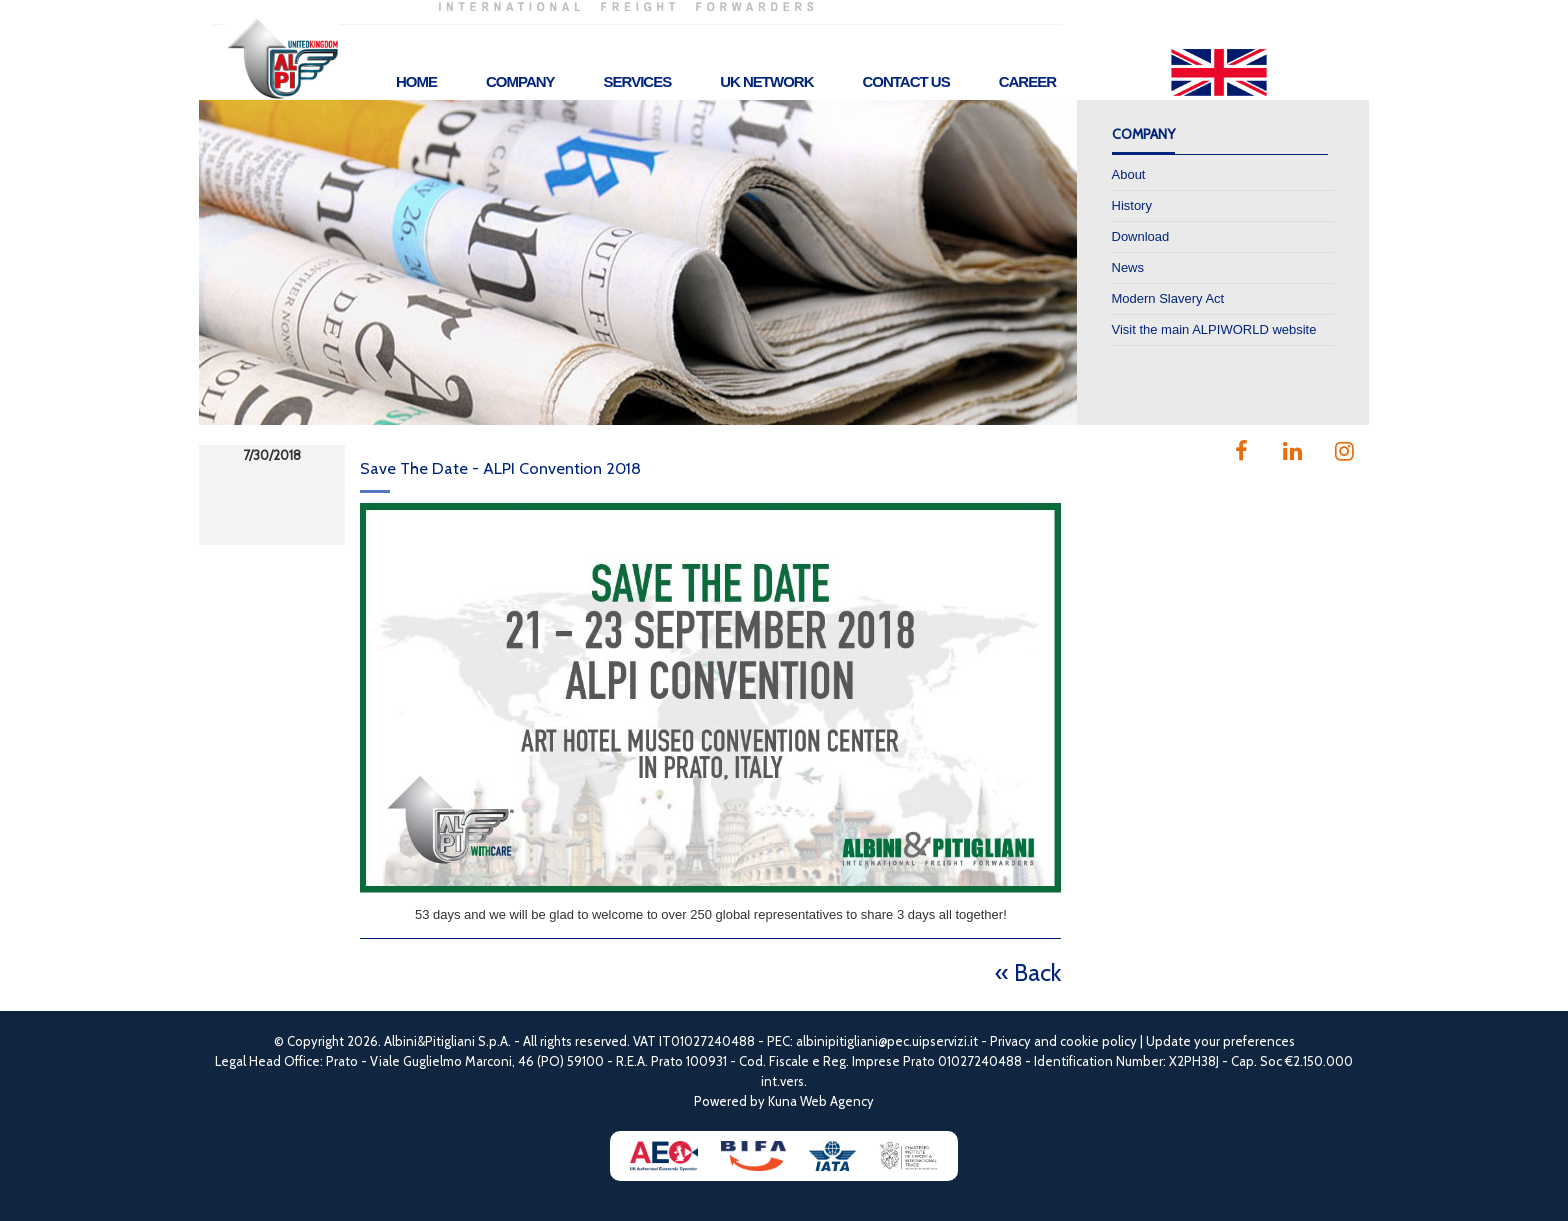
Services (638, 81)
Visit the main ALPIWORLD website (1214, 329)
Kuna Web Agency (821, 1101)
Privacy (1010, 1041)
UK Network (766, 81)
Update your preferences (1220, 1041)
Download (1141, 236)
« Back (1028, 972)
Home (416, 81)
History (1132, 205)
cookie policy (1098, 1041)
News (1128, 267)
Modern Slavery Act (1168, 298)
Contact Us (905, 81)
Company (520, 81)
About (1129, 174)
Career (1027, 81)
